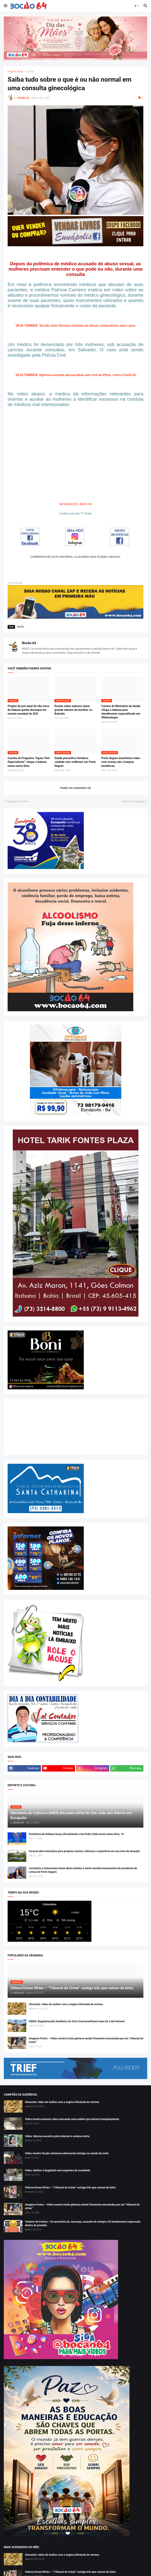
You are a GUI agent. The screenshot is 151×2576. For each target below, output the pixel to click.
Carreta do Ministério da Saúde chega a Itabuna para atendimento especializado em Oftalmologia (120, 711)
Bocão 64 (29, 643)
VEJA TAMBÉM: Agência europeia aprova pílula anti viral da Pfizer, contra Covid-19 (75, 375)
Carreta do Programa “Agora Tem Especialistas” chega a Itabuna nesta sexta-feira (29, 762)
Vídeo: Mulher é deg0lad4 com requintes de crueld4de (57, 2170)
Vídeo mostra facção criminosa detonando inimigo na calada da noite (67, 2153)
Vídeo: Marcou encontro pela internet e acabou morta (57, 2136)
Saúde (30, 71)
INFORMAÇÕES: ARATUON (75, 504)
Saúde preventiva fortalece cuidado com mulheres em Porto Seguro (75, 762)
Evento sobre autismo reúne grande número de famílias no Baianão (73, 710)
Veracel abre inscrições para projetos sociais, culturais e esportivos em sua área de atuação (84, 1851)
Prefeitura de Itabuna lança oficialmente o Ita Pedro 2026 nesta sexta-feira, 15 (76, 1834)
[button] (5, 6)
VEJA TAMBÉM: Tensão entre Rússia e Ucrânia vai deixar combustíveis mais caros (75, 325)
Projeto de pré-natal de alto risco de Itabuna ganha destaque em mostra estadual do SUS (28, 710)
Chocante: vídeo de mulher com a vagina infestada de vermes (66, 2004)
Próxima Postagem (133, 801)
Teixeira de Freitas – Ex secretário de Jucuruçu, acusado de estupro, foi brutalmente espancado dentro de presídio (83, 2223)
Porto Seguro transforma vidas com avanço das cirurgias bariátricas (120, 762)
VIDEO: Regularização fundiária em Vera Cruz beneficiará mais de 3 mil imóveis (77, 2021)
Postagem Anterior (17, 801)
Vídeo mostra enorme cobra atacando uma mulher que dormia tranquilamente (72, 2119)
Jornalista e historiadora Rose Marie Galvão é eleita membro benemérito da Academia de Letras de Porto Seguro (83, 1870)
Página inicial (15, 71)
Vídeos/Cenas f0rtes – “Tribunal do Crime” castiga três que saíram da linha (70, 2187)
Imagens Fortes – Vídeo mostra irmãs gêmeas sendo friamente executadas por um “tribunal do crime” (86, 2040)
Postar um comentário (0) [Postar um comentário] (75, 787)
